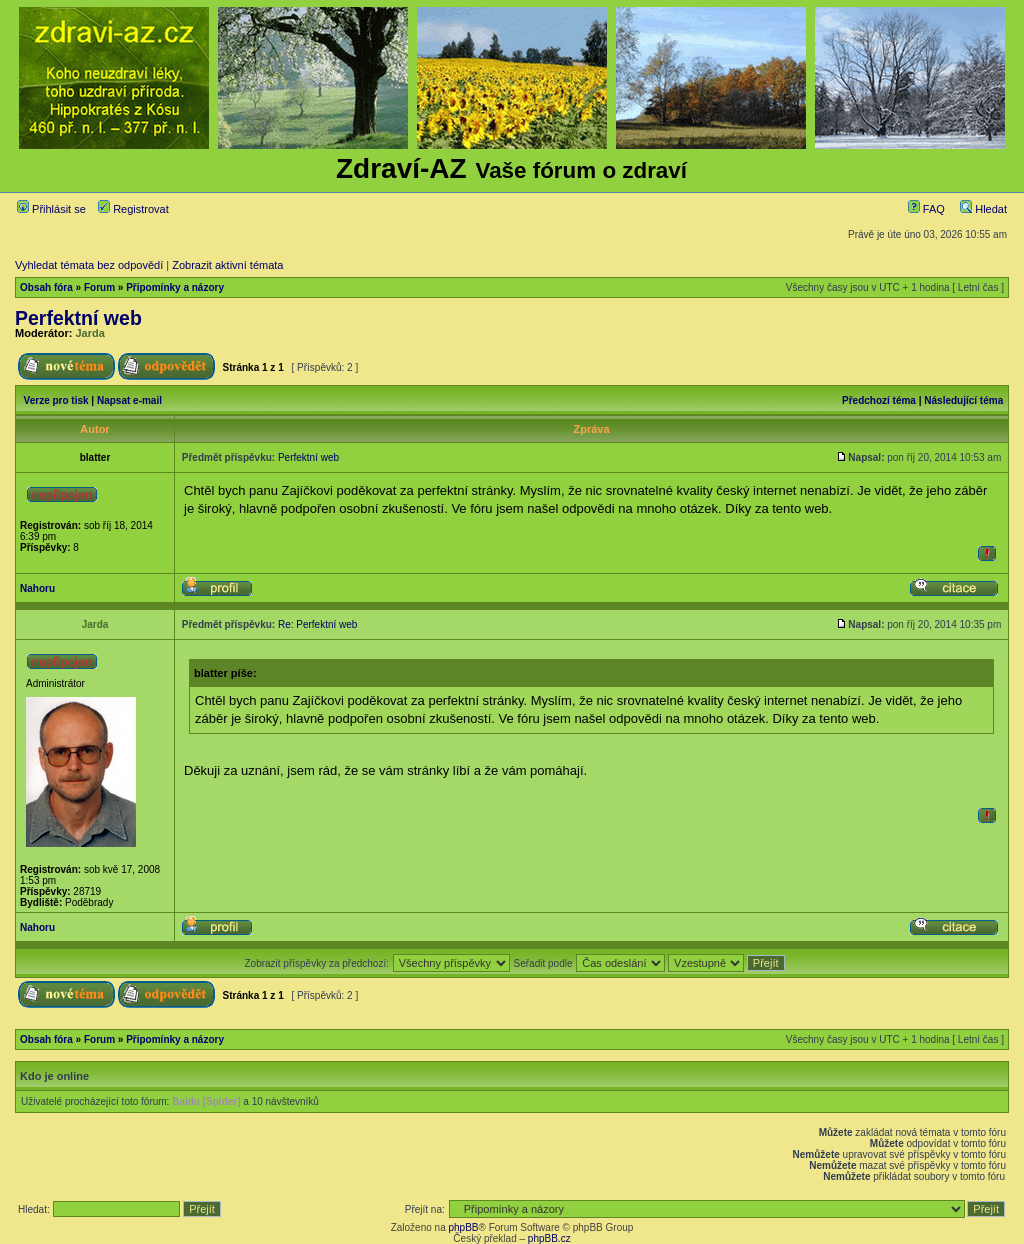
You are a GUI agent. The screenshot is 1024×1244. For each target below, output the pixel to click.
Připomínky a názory (175, 287)
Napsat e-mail (129, 400)
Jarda (90, 333)
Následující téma (963, 400)
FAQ (926, 209)
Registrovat (133, 209)
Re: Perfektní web (317, 624)
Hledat (983, 209)
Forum (99, 287)
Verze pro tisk (56, 400)
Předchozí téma (879, 400)
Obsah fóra (46, 287)
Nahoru (37, 588)
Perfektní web (78, 318)
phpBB (463, 1227)
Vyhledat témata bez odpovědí (89, 265)
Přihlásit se (51, 209)
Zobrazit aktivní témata (227, 265)
